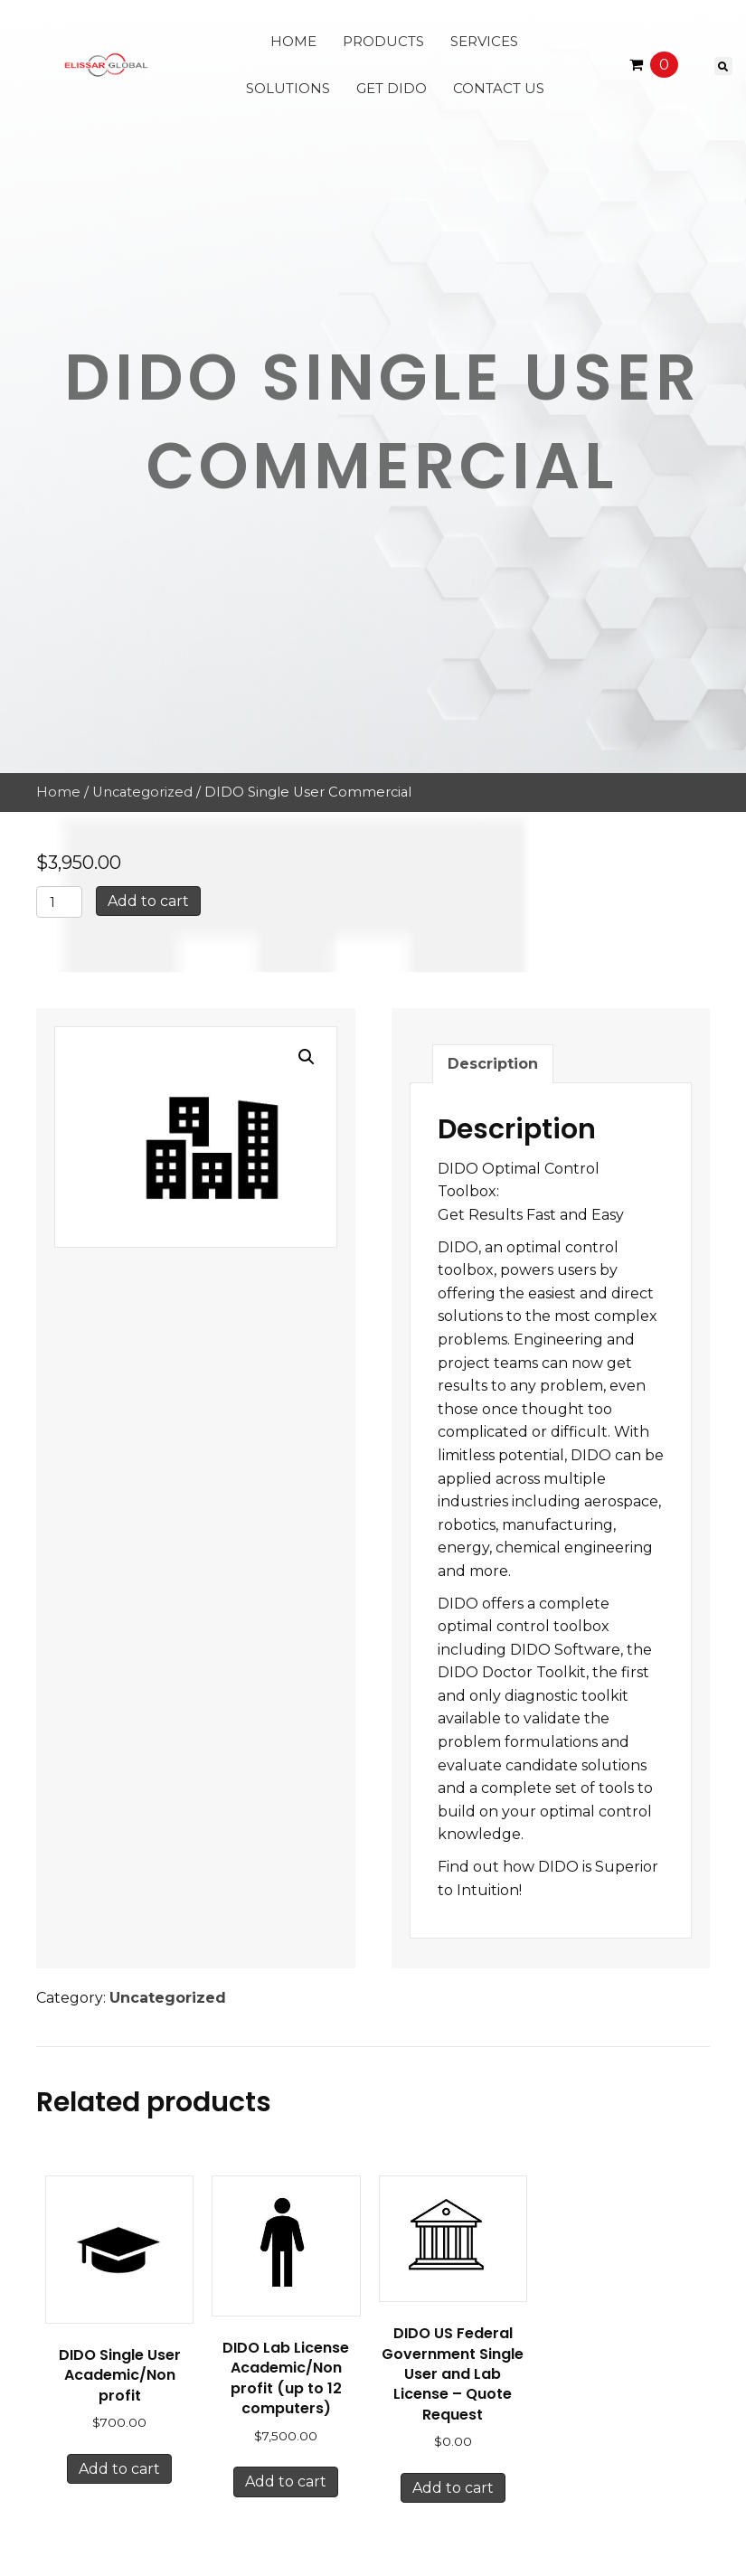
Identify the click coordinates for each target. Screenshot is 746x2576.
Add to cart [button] (119, 2468)
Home (293, 41)
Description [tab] (493, 1063)
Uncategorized (142, 792)
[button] (306, 1057)
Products (383, 41)
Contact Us (498, 88)
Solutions (288, 88)
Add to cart (148, 901)
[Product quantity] (59, 902)
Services (484, 41)
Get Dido (391, 88)
